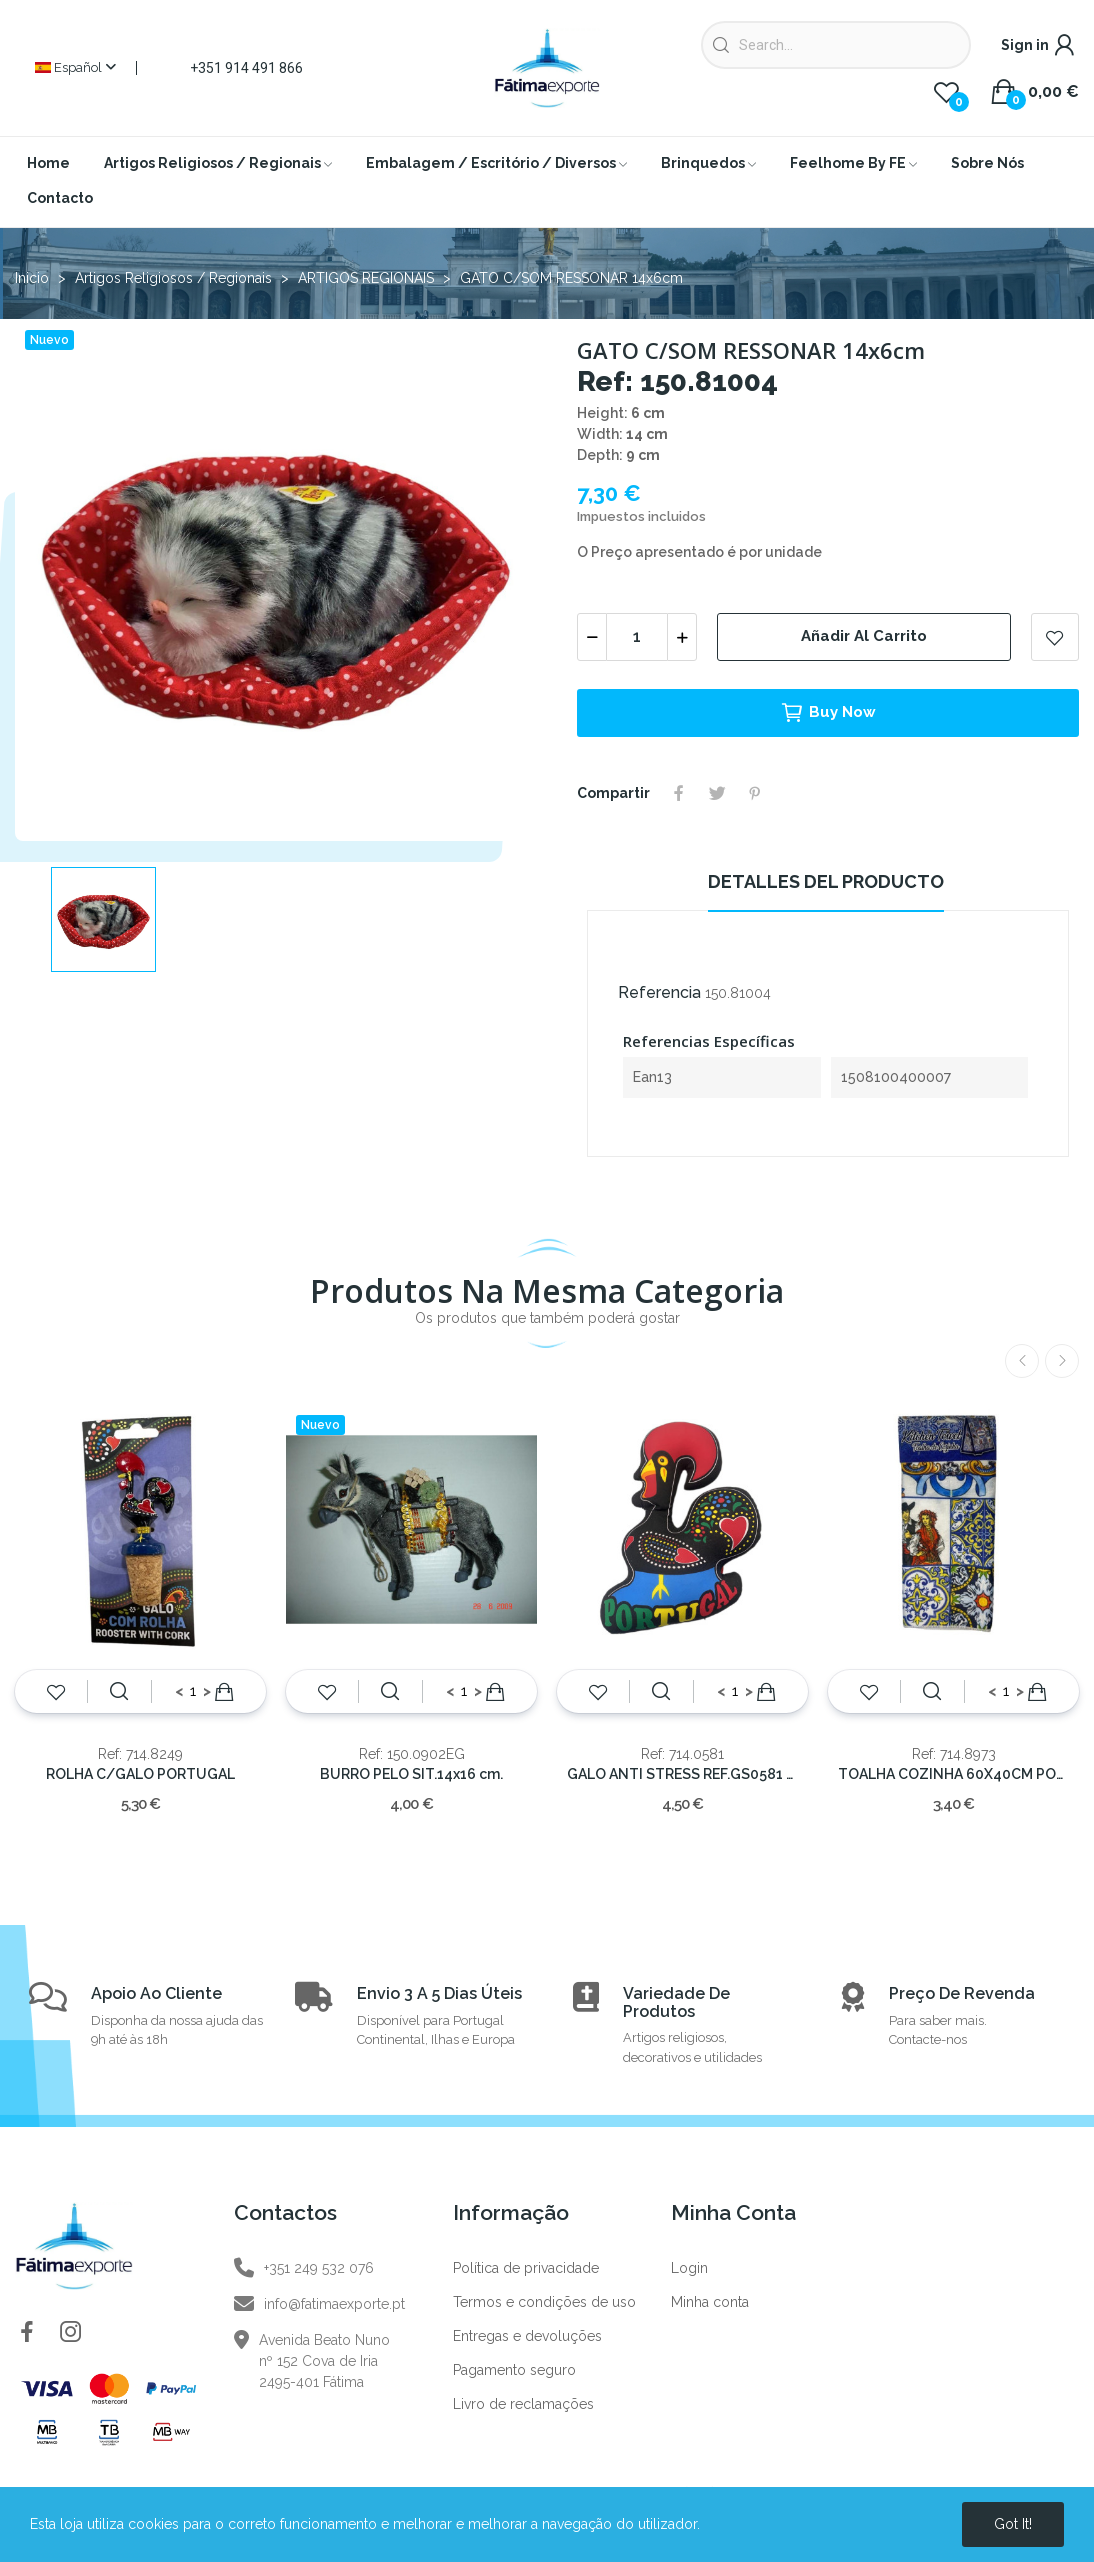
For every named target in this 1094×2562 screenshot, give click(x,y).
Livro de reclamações (523, 2404)
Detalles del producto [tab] (826, 881)
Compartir (679, 793)
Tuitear (717, 793)
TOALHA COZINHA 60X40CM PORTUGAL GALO (953, 1774)
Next (1062, 1361)
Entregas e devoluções (527, 2336)
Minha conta (710, 2302)
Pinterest (755, 793)
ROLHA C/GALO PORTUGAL (140, 1774)
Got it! (1013, 2524)
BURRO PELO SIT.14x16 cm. (411, 1774)
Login (689, 2268)
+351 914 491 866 (246, 68)
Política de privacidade (526, 2268)
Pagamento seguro (514, 2370)
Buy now (828, 713)
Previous (1022, 1361)
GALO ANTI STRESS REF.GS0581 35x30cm (682, 1774)
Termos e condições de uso (544, 2302)
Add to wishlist (1055, 637)
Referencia (659, 992)
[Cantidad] (637, 637)
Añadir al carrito (864, 636)
